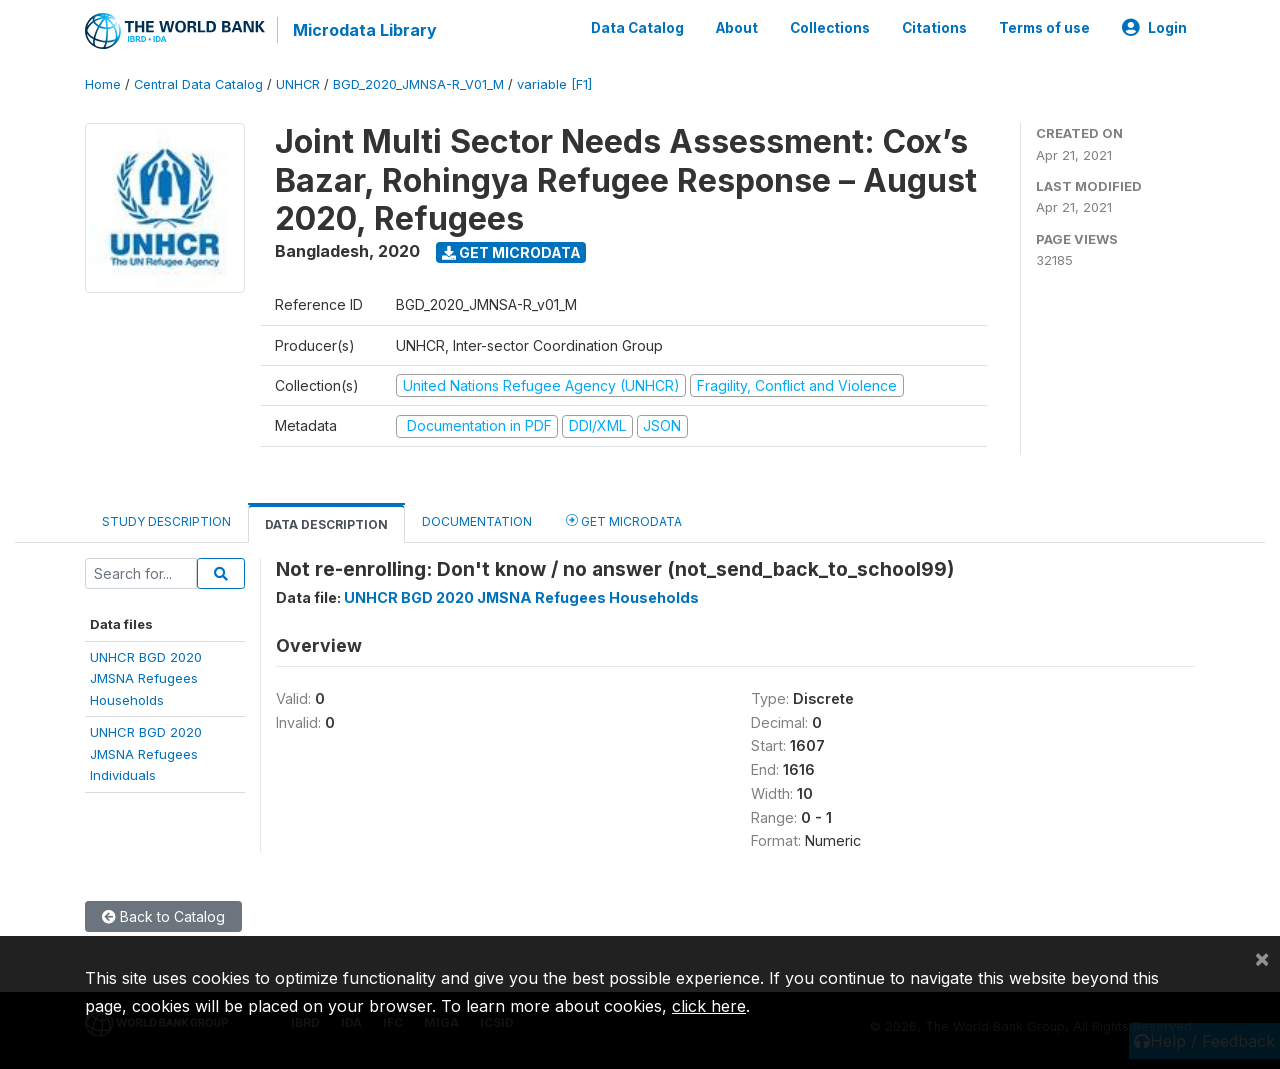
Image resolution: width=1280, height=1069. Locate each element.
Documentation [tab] (477, 521)
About (737, 28)
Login (1154, 28)
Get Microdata (511, 252)
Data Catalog (637, 28)
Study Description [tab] (166, 521)
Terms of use (1044, 28)
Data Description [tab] (326, 524)
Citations (934, 28)
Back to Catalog (163, 916)
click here (709, 1006)
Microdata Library (365, 30)
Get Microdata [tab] (624, 520)
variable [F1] (554, 84)
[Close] (1262, 958)
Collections (830, 28)
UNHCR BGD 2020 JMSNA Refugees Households (521, 597)
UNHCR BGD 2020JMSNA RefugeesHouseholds (146, 678)
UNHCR (298, 84)
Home (103, 84)
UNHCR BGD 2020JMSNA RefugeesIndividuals (146, 753)
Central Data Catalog (198, 84)
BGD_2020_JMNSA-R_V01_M (418, 84)
